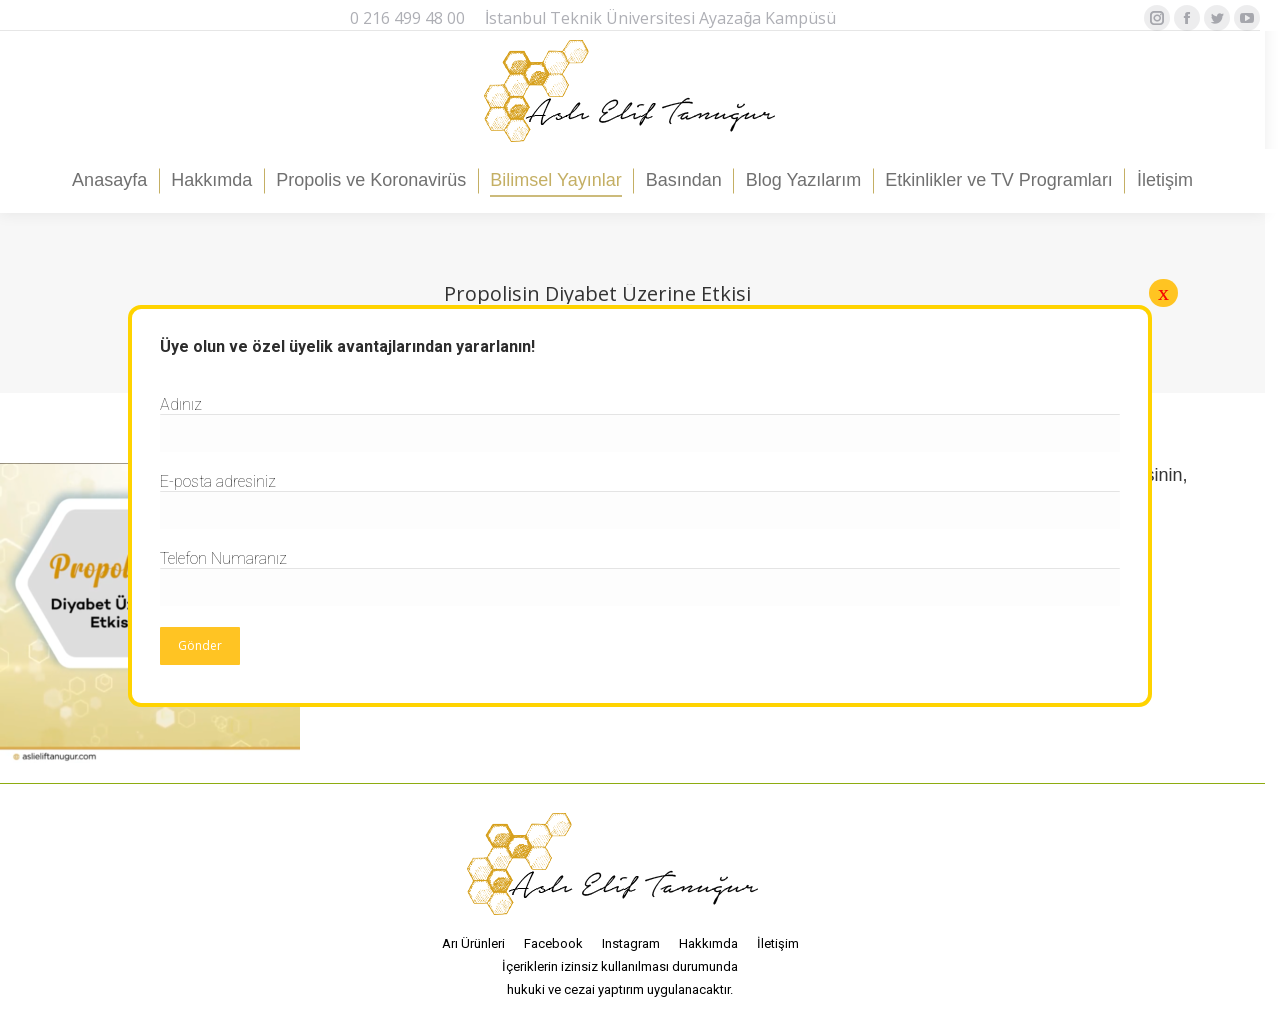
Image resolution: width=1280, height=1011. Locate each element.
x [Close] (1163, 292)
